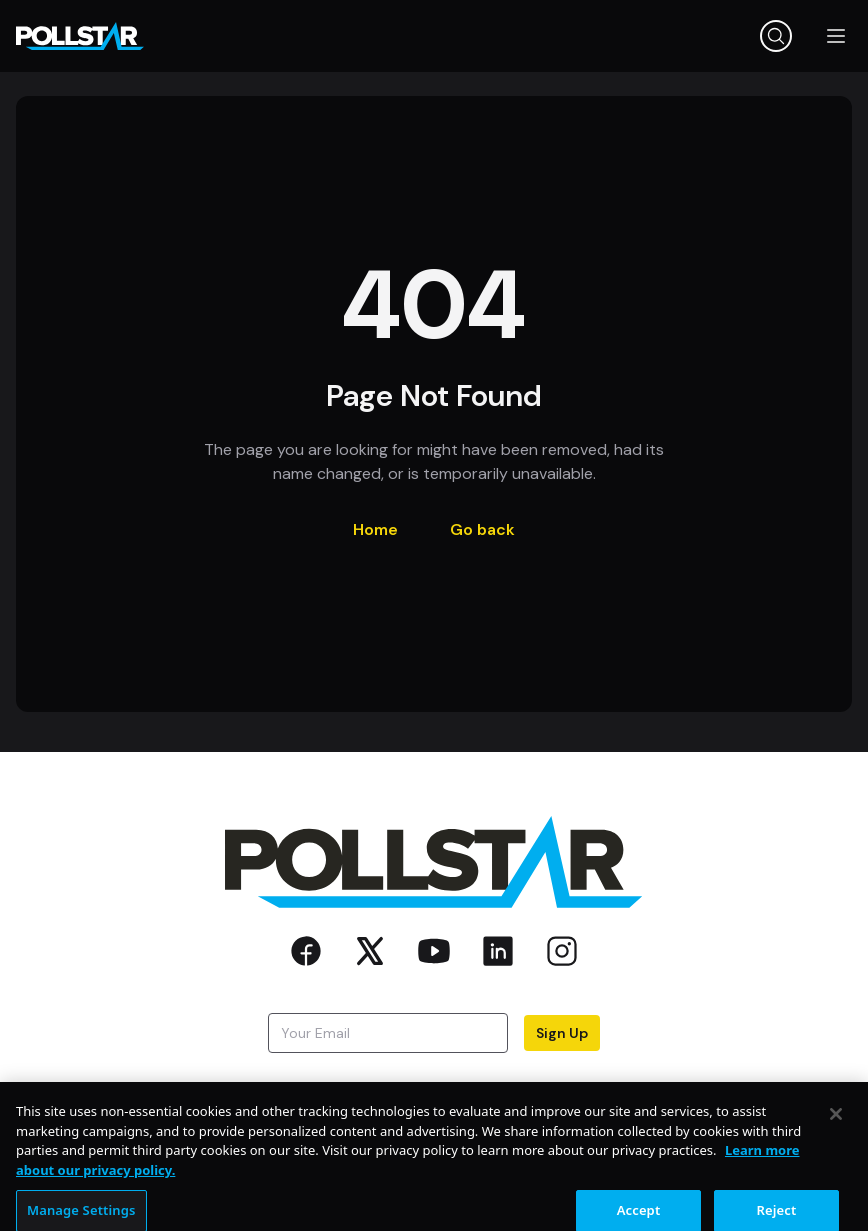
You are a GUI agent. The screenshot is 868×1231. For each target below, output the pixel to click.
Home (375, 529)
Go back (482, 529)
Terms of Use (617, 1087)
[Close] (836, 1122)
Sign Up (562, 1033)
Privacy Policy (496, 1087)
